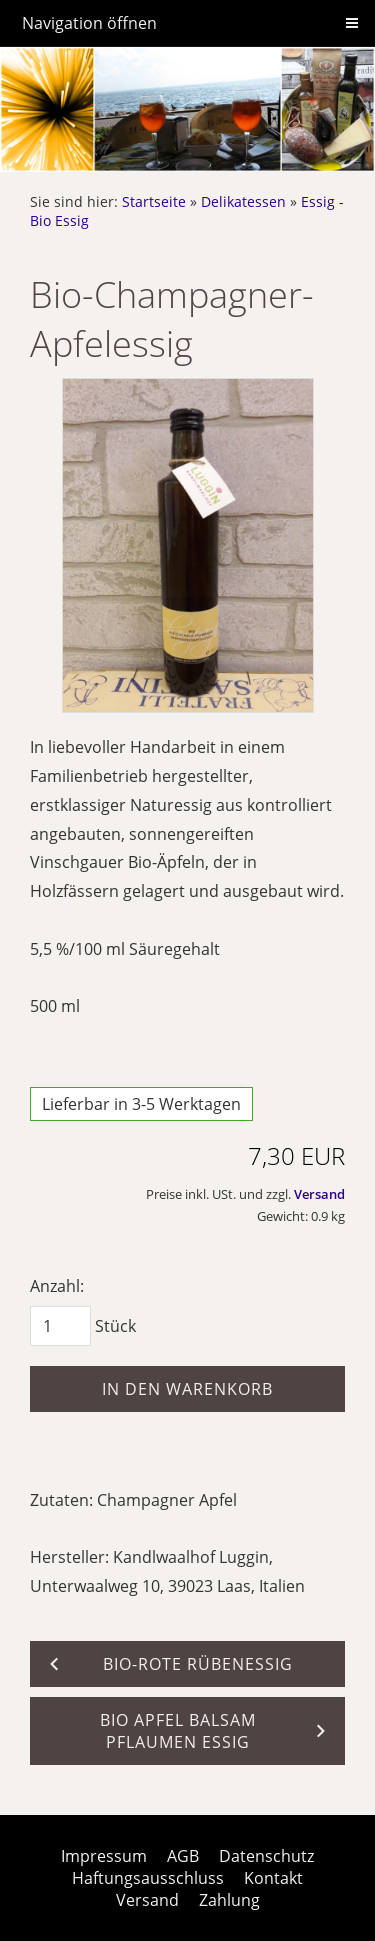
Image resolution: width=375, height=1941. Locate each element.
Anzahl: (57, 1286)
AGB (183, 1856)
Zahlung (229, 1900)
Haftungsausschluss (148, 1878)
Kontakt (273, 1878)
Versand (319, 1194)
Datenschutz (266, 1856)
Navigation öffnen (89, 23)
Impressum (104, 1856)
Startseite (154, 201)
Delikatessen (243, 201)
